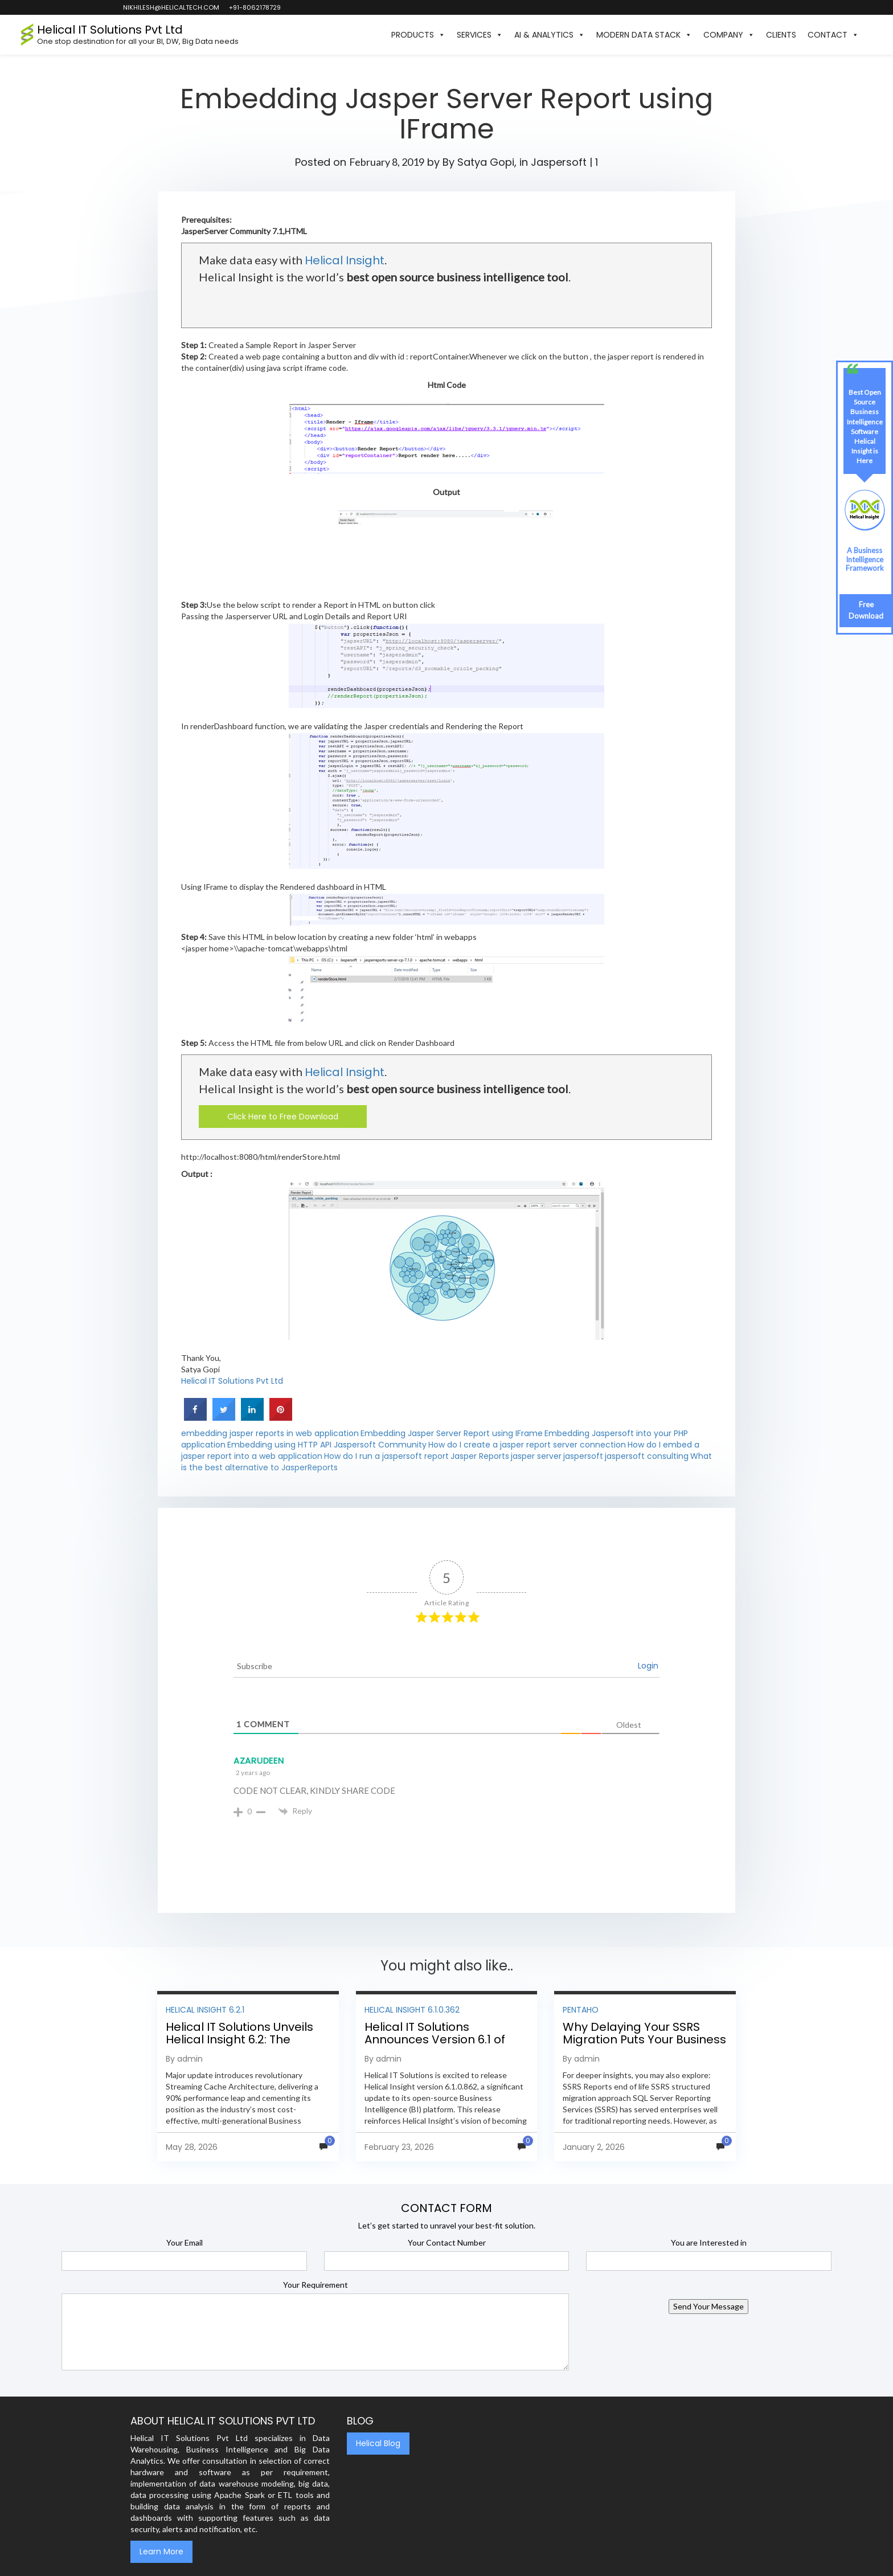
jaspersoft (583, 1456)
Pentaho (581, 2009)
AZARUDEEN (259, 1761)
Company (729, 34)
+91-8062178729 (254, 7)
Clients (781, 34)
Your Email (184, 2242)
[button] (870, 34)
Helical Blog (378, 2443)
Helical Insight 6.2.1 (205, 2009)
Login (648, 1665)
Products (418, 34)
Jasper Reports (479, 1456)
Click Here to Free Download (282, 1116)
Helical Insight (344, 260)
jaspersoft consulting (647, 1456)
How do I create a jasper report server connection (527, 1444)
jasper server (536, 1456)
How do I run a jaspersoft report (386, 1456)
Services (480, 34)
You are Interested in (709, 2242)
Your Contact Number (447, 2242)
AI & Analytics (549, 34)
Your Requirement (315, 2284)
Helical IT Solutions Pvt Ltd (232, 1381)
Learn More (161, 2551)
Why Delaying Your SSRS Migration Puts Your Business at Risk (644, 2039)
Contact (833, 34)
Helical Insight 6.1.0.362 (412, 2009)
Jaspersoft (559, 162)
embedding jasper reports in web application (270, 1433)
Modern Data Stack (644, 34)
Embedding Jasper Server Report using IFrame (452, 1433)
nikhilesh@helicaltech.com (170, 7)
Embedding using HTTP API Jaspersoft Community (327, 1444)
